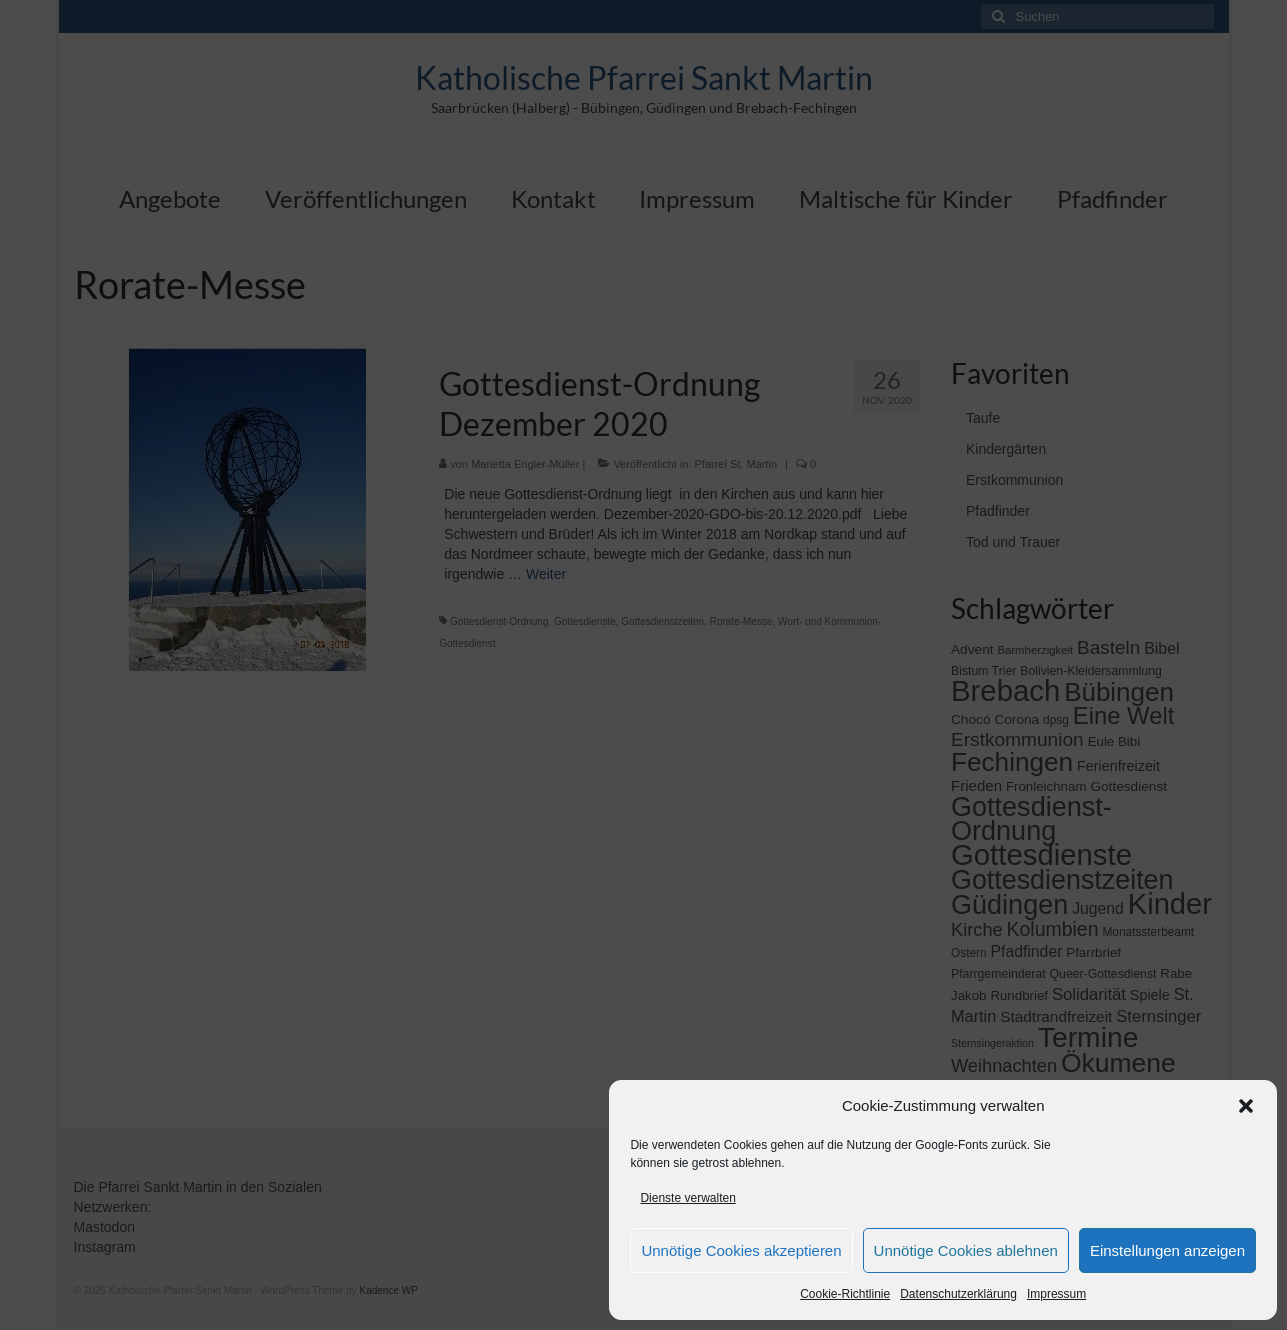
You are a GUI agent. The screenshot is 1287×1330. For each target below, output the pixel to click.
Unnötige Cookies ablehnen (966, 1250)
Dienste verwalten (687, 1198)
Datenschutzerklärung (958, 1294)
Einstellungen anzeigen (1167, 1250)
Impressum (1056, 1294)
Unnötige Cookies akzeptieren (741, 1250)
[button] (1246, 1106)
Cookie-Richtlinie (845, 1294)
